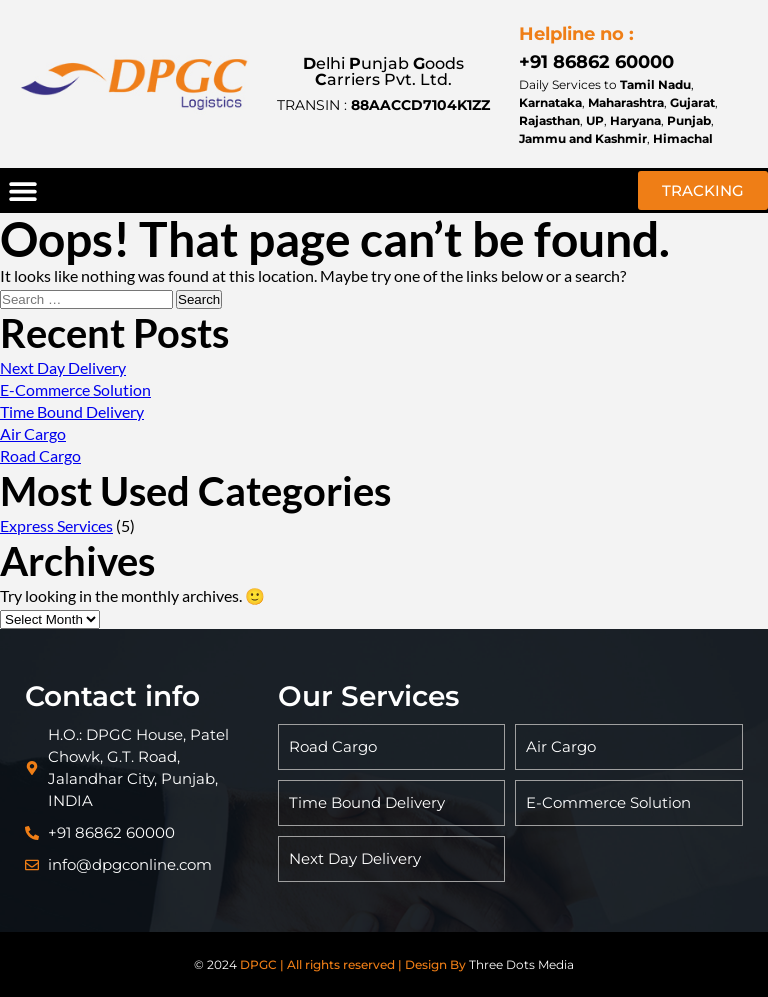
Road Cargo (40, 455)
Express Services (56, 525)
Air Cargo (33, 433)
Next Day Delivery (63, 367)
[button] (22, 190)
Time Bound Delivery (72, 411)
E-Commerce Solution (75, 389)
